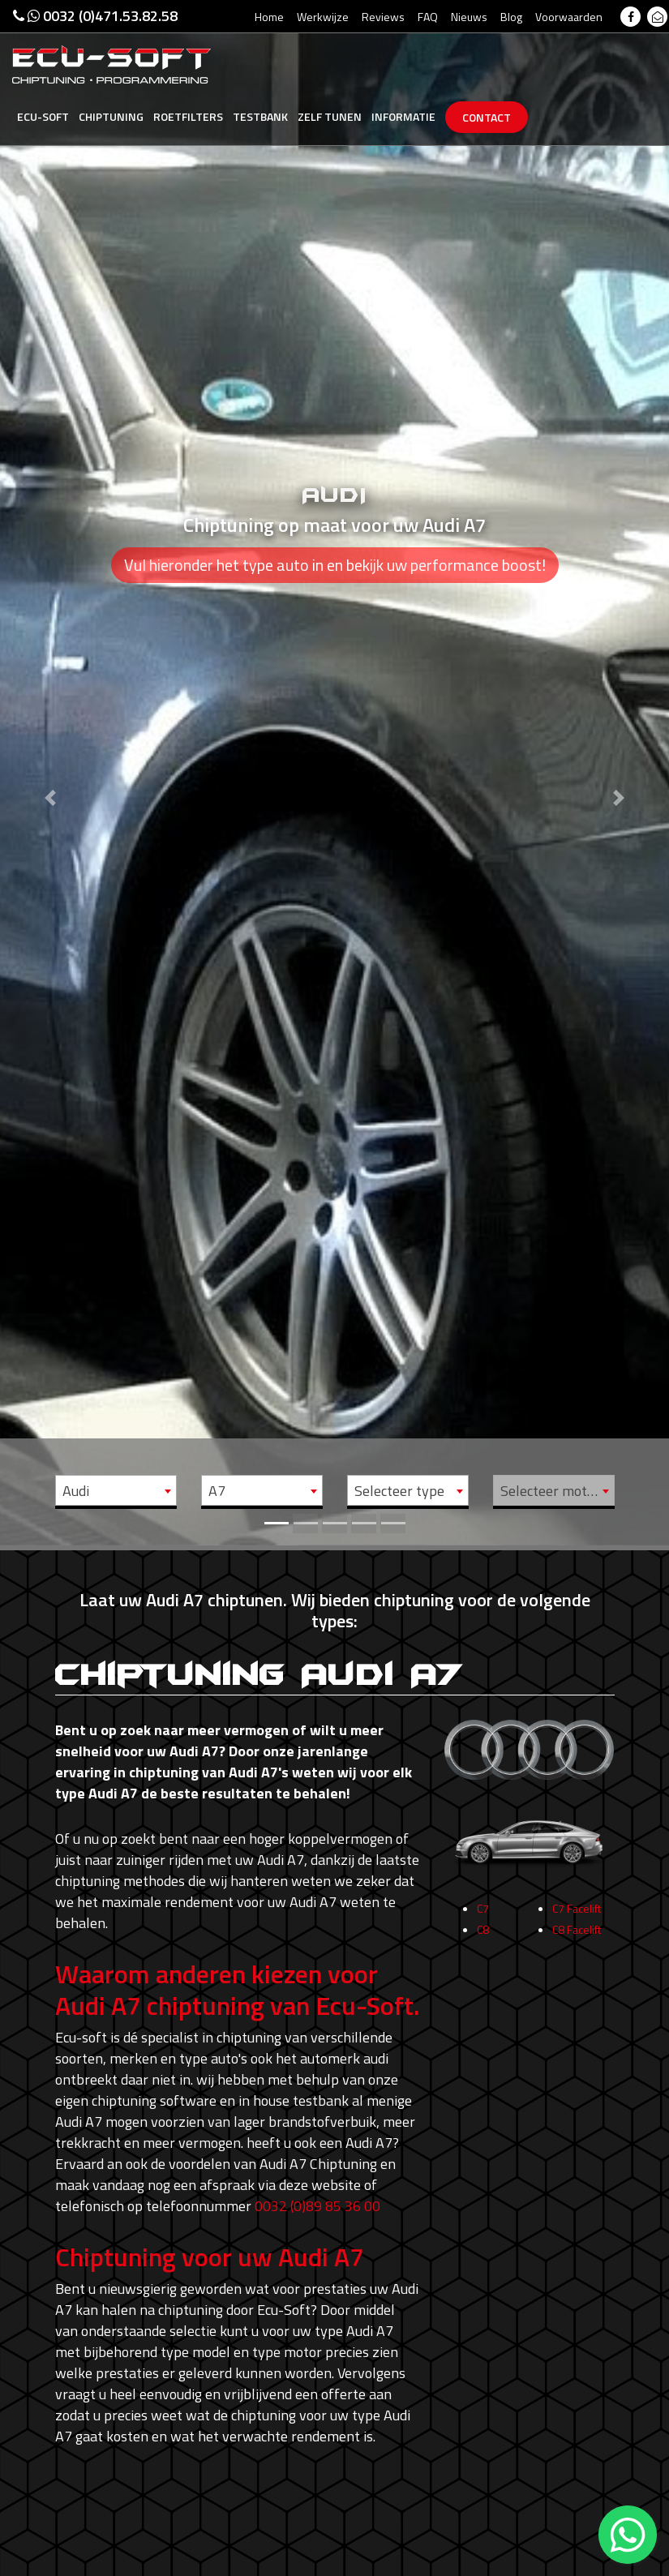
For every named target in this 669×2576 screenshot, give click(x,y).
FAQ (428, 16)
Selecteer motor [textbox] (550, 1491)
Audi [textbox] (75, 1491)
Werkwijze (323, 16)
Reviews (383, 16)
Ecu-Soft (43, 116)
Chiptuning (111, 116)
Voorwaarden (569, 16)
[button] (50, 772)
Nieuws (469, 16)
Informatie (403, 116)
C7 (483, 1918)
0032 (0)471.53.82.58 (95, 16)
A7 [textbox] (216, 1491)
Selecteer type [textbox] (399, 1491)
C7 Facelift (576, 1918)
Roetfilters (188, 116)
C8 (483, 1939)
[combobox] (116, 1490)
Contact (486, 117)
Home (269, 16)
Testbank (260, 116)
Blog (511, 16)
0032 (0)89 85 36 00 (317, 2206)
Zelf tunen (330, 116)
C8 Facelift (576, 1939)
